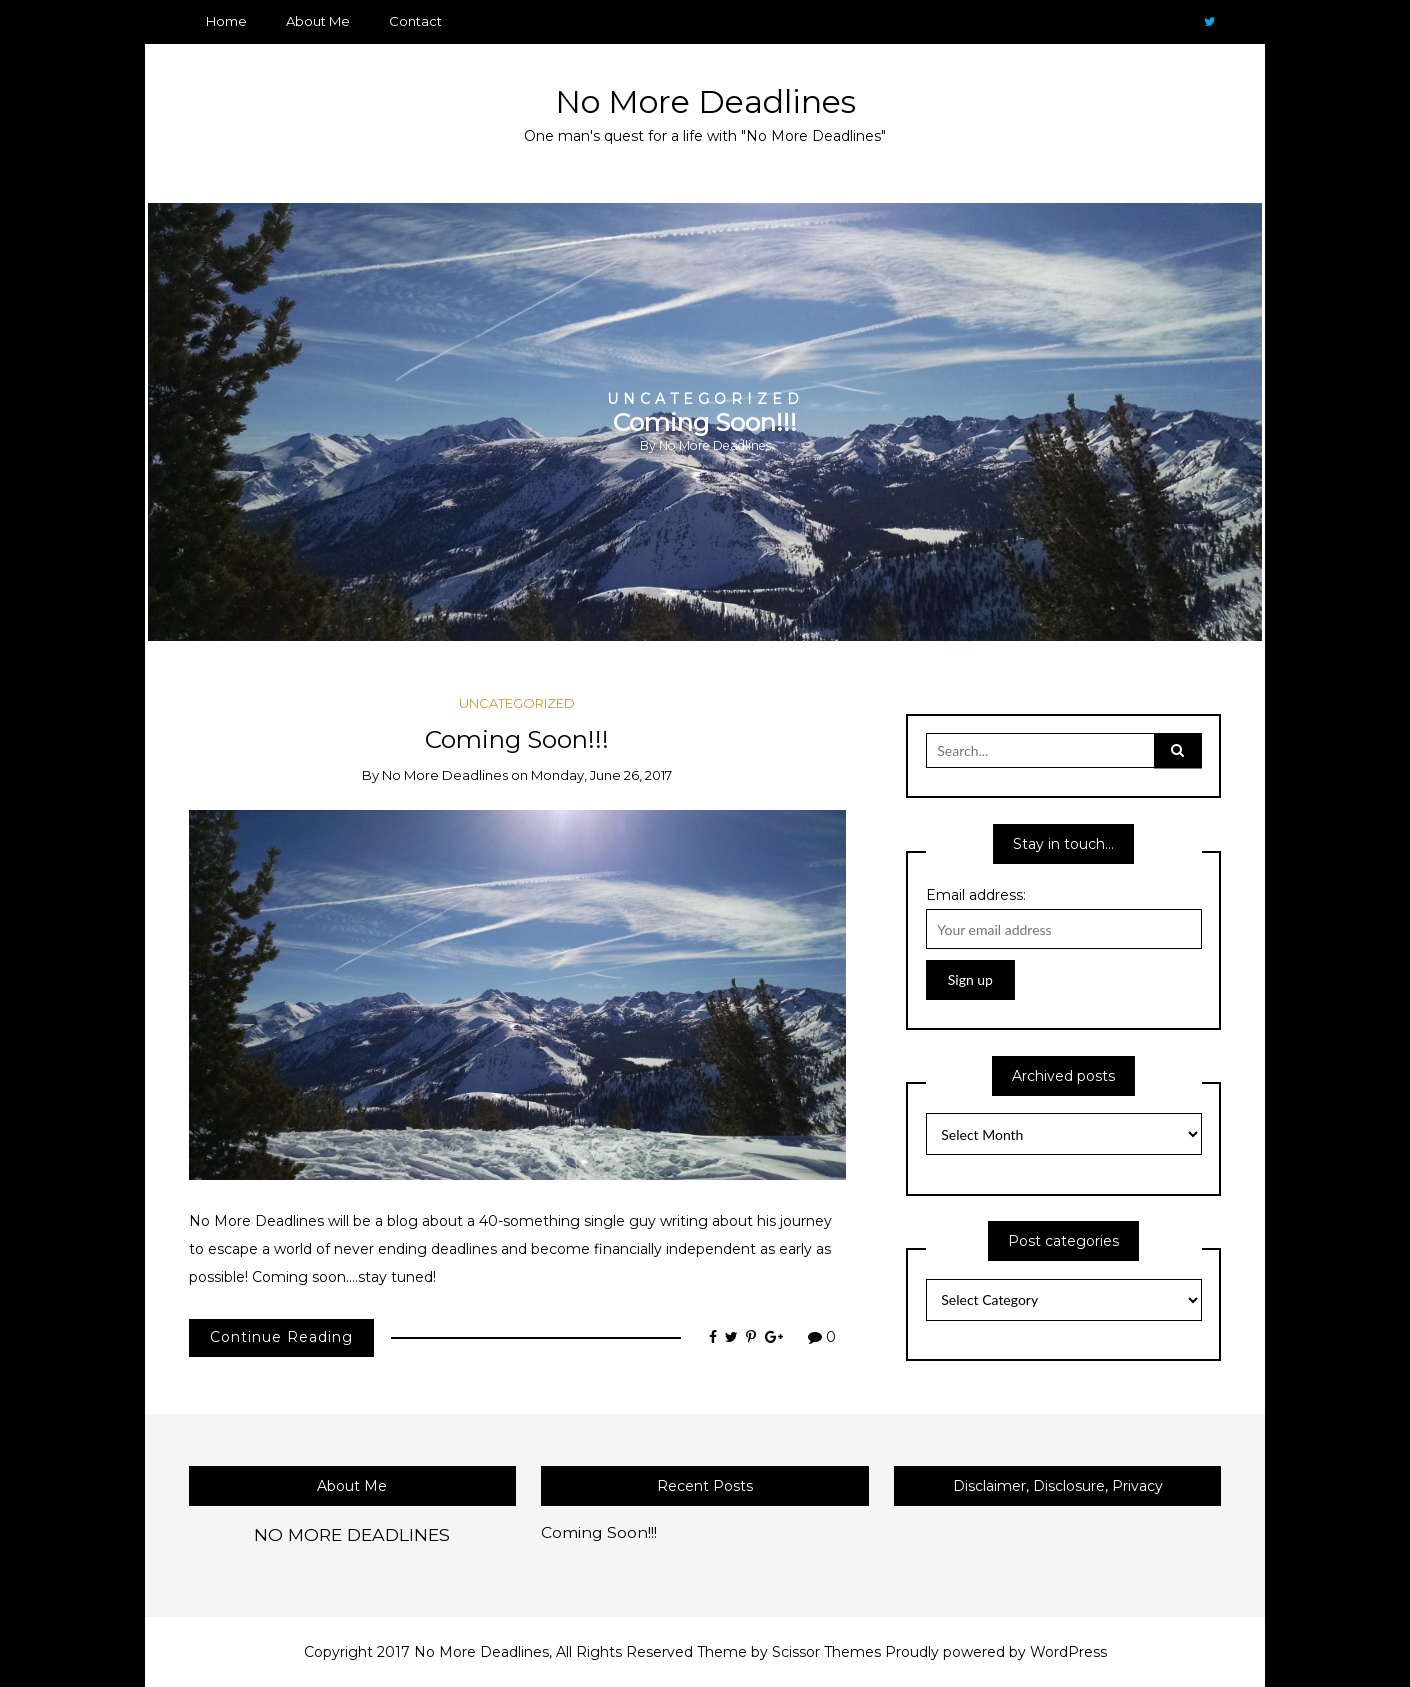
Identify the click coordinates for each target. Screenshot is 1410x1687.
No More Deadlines (705, 102)
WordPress (1068, 1652)
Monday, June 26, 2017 (601, 775)
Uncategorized (705, 398)
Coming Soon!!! (705, 421)
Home (226, 21)
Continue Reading (281, 1337)
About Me (318, 21)
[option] (705, 422)
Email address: (976, 895)
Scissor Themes (826, 1652)
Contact (415, 21)
